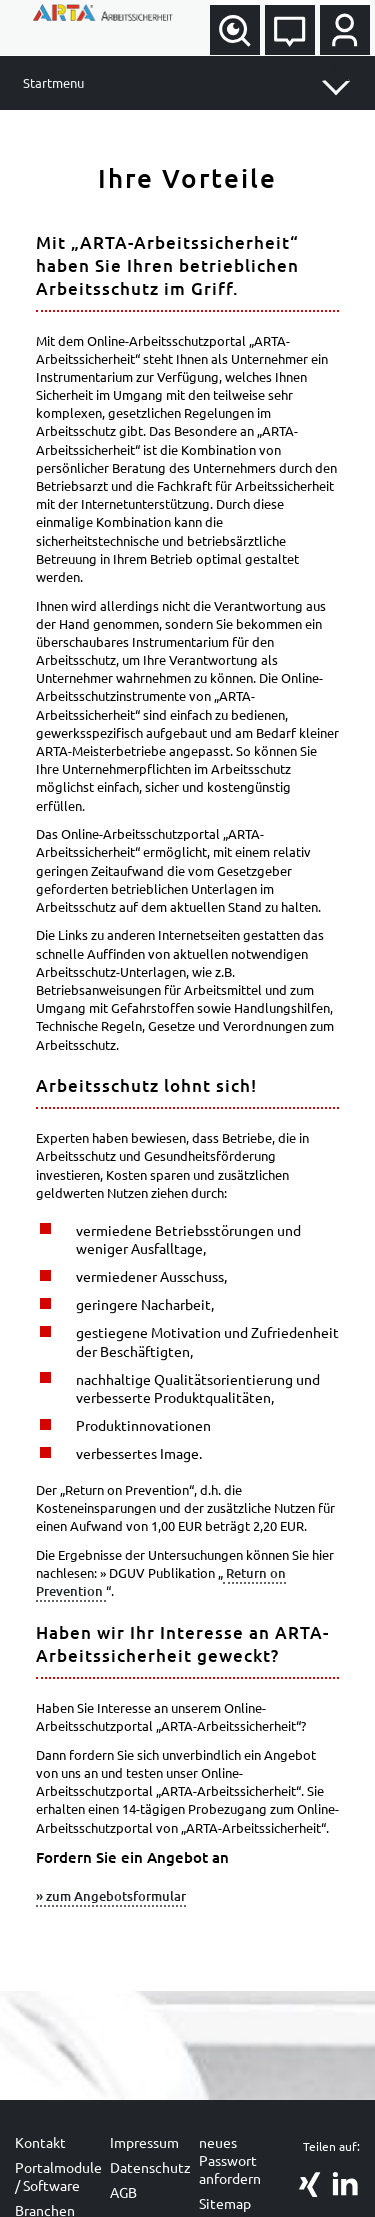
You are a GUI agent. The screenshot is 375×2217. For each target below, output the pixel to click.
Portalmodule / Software (58, 2176)
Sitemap (225, 2203)
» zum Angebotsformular (111, 1896)
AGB (123, 2192)
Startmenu (53, 82)
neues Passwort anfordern (230, 2160)
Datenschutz (150, 2167)
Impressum (144, 2142)
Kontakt (40, 2142)
